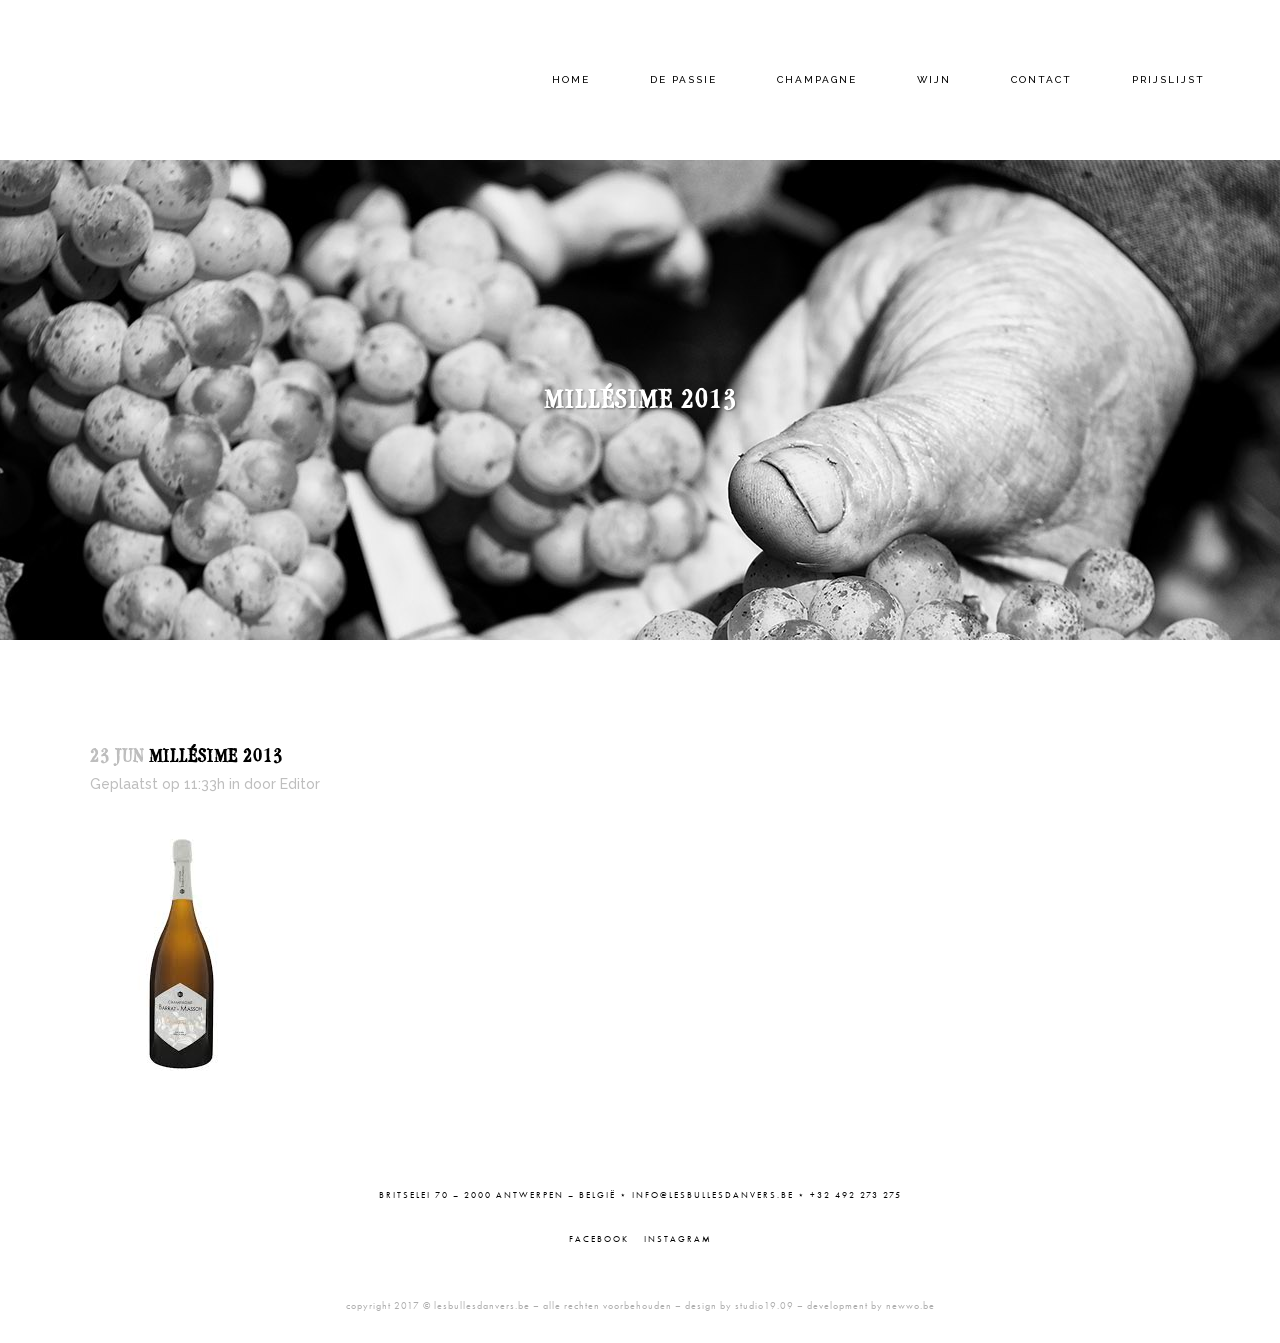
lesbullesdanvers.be (482, 1305)
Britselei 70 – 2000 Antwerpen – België (497, 1195)
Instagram (678, 1239)
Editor (300, 784)
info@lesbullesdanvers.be (713, 1195)
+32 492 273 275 (856, 1195)
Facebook (599, 1239)
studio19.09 (764, 1305)
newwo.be (910, 1305)
